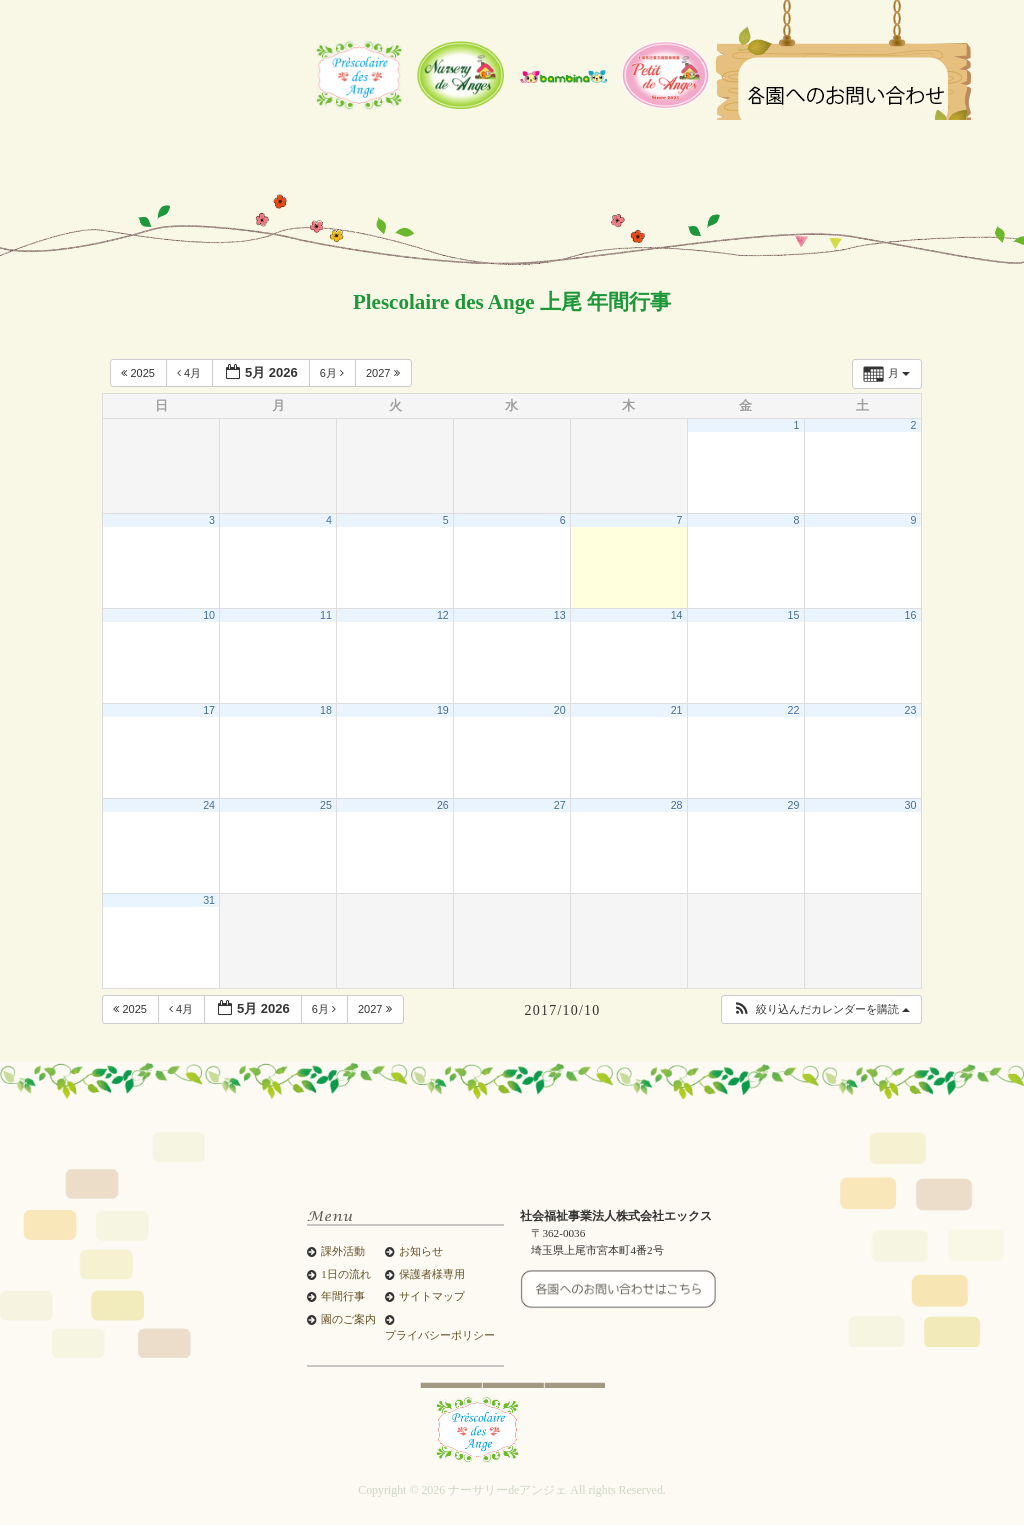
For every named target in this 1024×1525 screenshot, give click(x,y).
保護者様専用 (432, 1274)
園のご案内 (348, 1319)
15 (794, 615)
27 (560, 805)
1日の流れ (345, 1274)
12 (443, 615)
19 (443, 710)
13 (560, 615)
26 (443, 805)
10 (209, 615)
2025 (139, 373)
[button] (820, 1009)
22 (794, 710)
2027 (384, 373)
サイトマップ (432, 1296)
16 (910, 615)
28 (677, 805)
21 (677, 710)
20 (560, 710)
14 (677, 615)
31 (209, 900)
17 (209, 710)
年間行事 (343, 1296)
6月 (333, 373)
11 (326, 615)
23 (910, 710)
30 (910, 805)
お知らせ (421, 1251)
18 (326, 710)
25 (326, 805)
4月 (190, 373)
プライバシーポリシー (440, 1335)
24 (209, 805)
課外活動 (343, 1251)
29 (794, 805)
